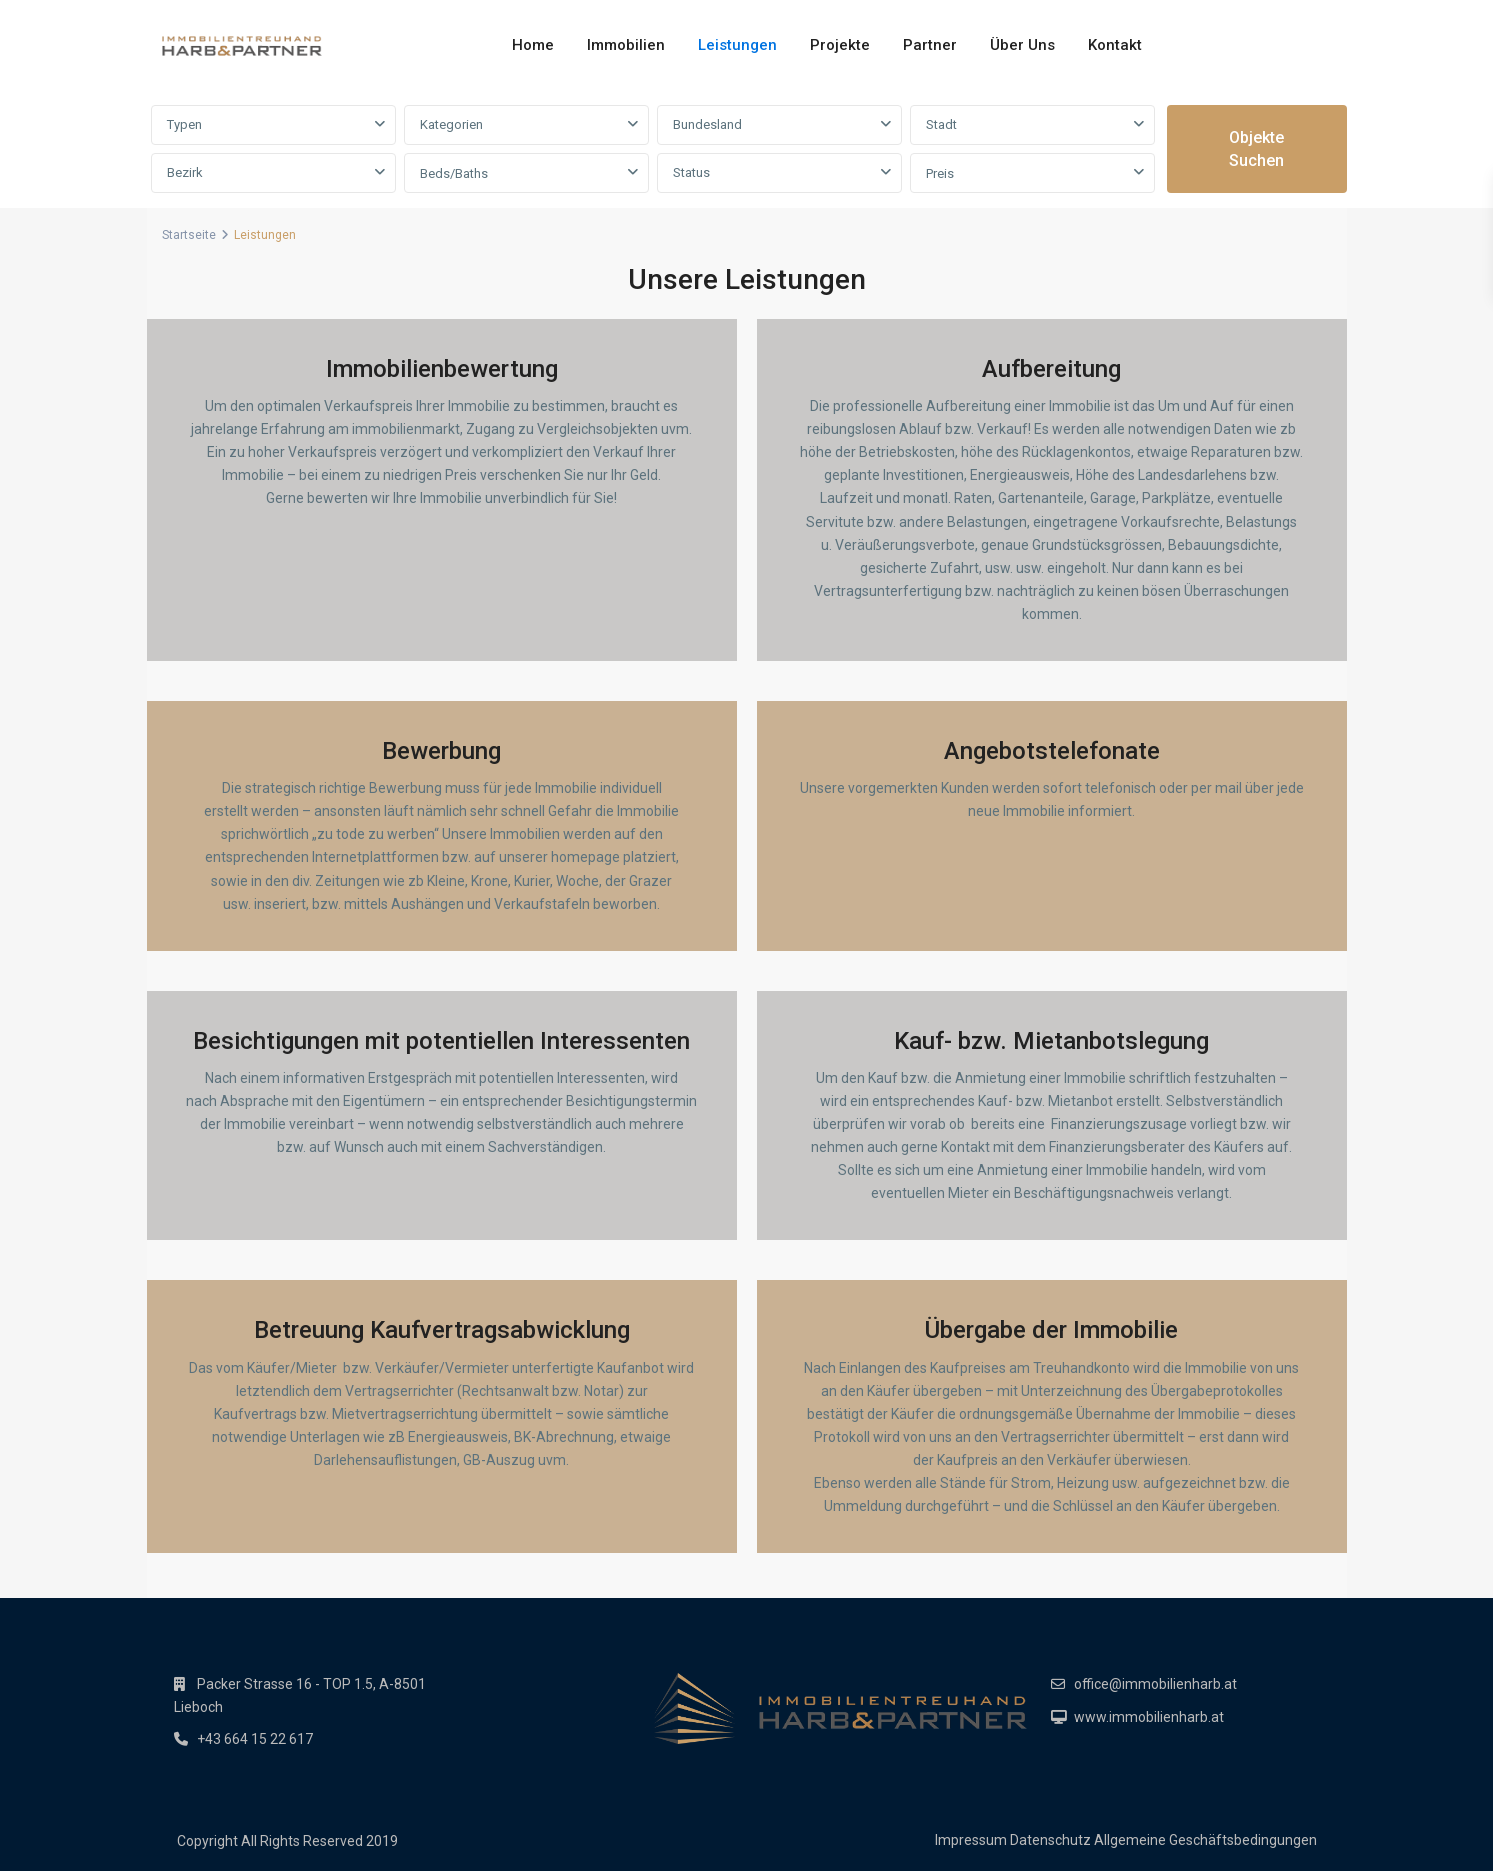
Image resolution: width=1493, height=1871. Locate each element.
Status (691, 172)
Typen (184, 124)
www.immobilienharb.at (1149, 1717)
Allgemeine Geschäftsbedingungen (1205, 1840)
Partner (930, 45)
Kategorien (451, 124)
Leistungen (737, 45)
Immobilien (626, 45)
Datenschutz (1050, 1840)
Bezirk (185, 172)
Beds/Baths (454, 173)
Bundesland (707, 124)
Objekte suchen (1256, 149)
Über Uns (1022, 45)
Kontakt (1115, 45)
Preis (940, 173)
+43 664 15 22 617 (255, 1739)
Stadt (941, 124)
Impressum (971, 1840)
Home (533, 45)
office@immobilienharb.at (1155, 1684)
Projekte (840, 45)
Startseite (189, 235)
